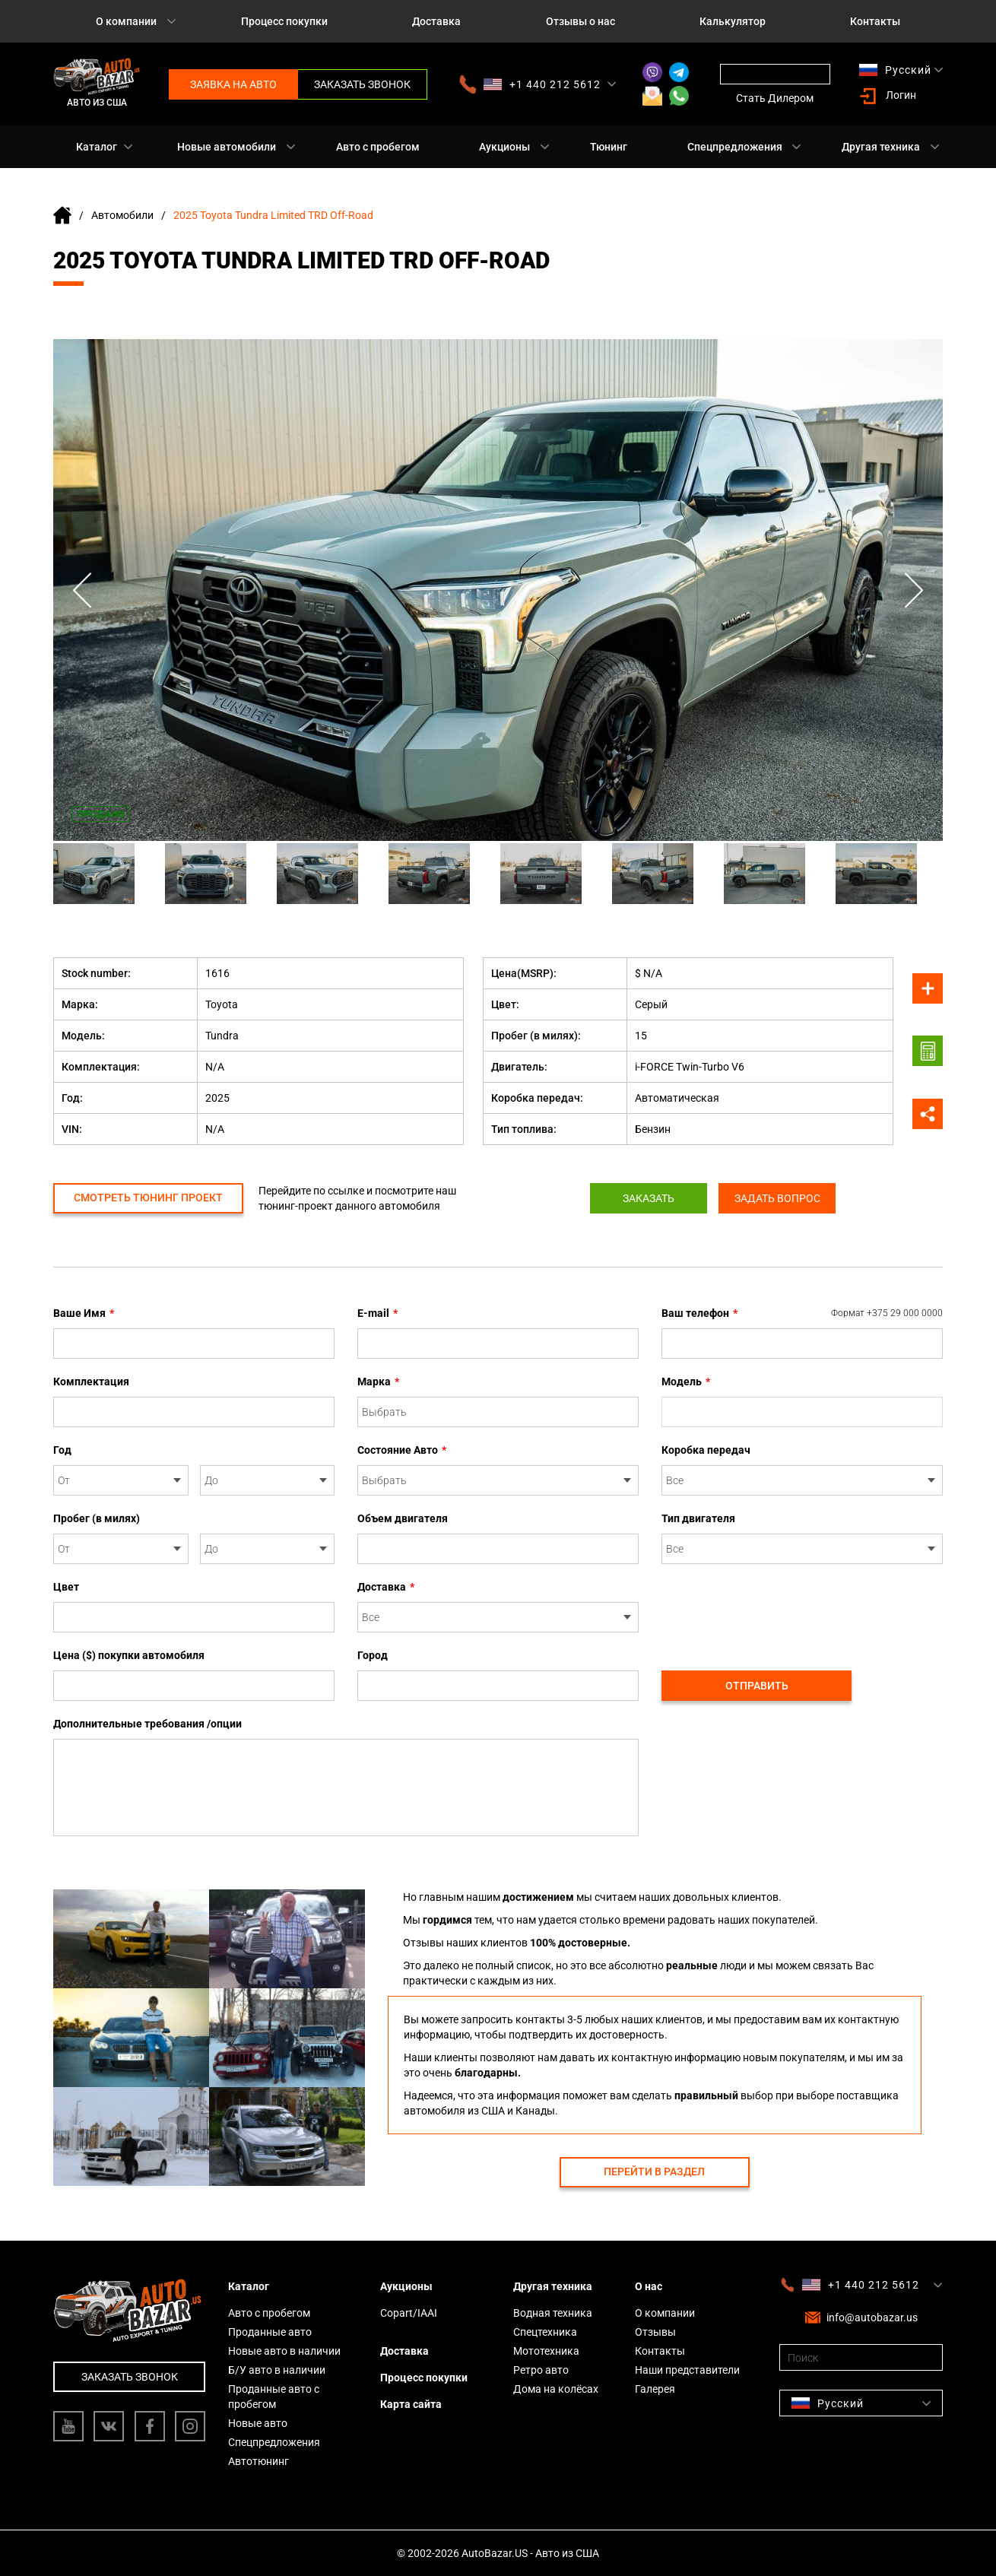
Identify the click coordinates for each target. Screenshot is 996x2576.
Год (62, 1450)
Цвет (66, 1587)
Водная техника (552, 2313)
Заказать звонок (362, 84)
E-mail (377, 1313)
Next (912, 590)
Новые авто (257, 2423)
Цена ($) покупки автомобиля (129, 1655)
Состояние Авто (401, 1450)
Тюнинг (608, 147)
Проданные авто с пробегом (273, 2396)
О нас (648, 2286)
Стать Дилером (775, 98)
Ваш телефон (802, 1313)
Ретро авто (541, 2370)
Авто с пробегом (378, 147)
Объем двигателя (402, 1518)
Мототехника (546, 2351)
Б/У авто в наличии (276, 2370)
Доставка (436, 21)
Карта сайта (411, 2404)
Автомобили (122, 215)
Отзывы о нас (580, 21)
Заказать (645, 1198)
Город (372, 1655)
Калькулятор (732, 21)
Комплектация (91, 1381)
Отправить (756, 1686)
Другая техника (881, 147)
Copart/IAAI (408, 2313)
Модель (685, 1381)
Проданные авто (270, 2332)
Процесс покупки (284, 21)
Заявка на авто (233, 84)
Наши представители (687, 2370)
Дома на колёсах (555, 2389)
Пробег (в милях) (96, 1518)
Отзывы (655, 2332)
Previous (84, 590)
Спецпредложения (734, 147)
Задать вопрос (781, 1198)
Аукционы (504, 147)
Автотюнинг (258, 2461)
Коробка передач (705, 1450)
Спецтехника (545, 2332)
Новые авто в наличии (284, 2351)
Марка (378, 1381)
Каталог (96, 147)
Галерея (655, 2389)
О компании (126, 21)
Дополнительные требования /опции (147, 1724)
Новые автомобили (226, 147)
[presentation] (777, 1609)
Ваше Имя (83, 1313)
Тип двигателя (698, 1518)
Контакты (875, 21)
